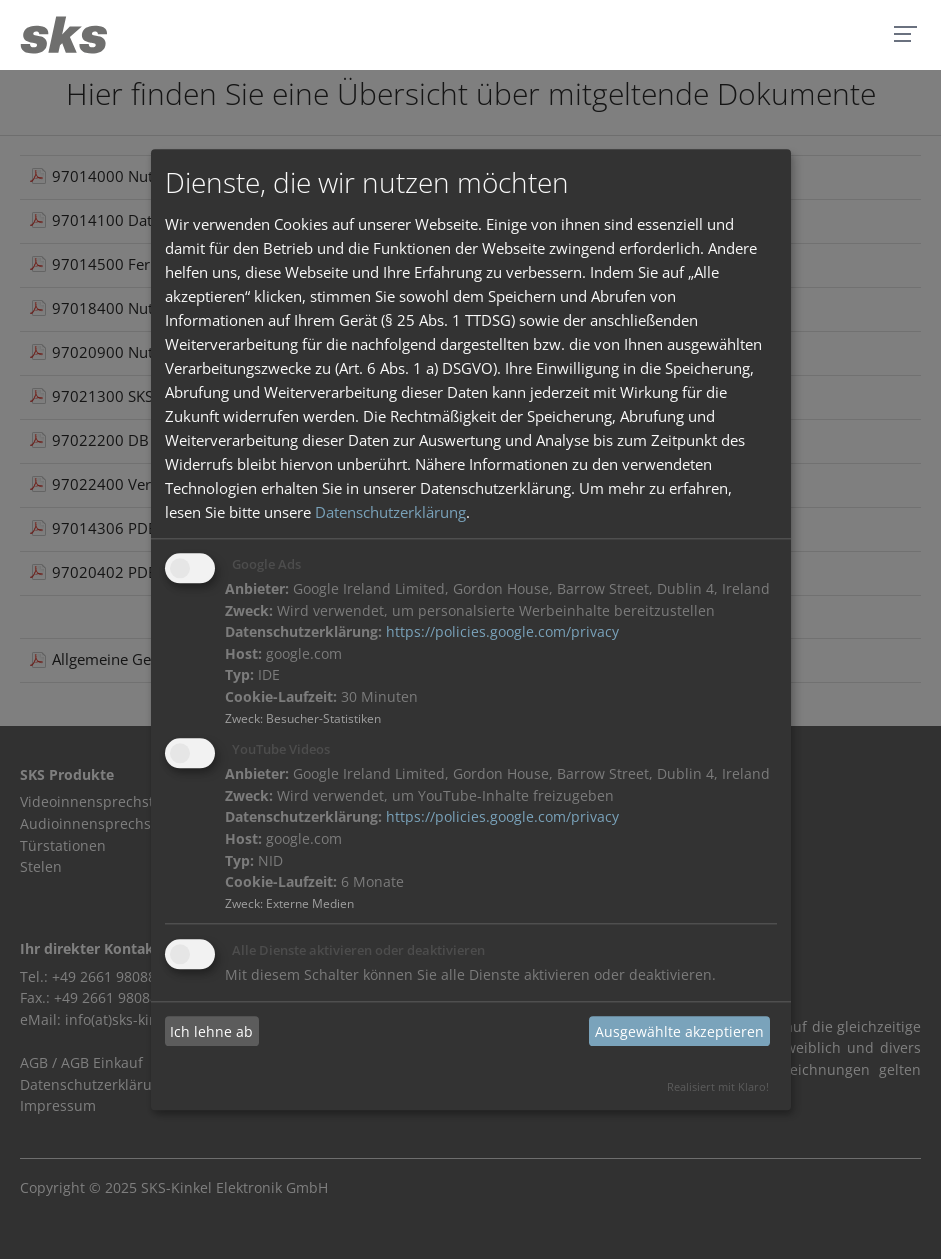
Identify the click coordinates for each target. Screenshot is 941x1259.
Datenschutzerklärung (390, 513)
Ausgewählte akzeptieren (679, 1031)
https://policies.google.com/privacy (502, 633)
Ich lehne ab (211, 1031)
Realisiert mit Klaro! (718, 1086)
